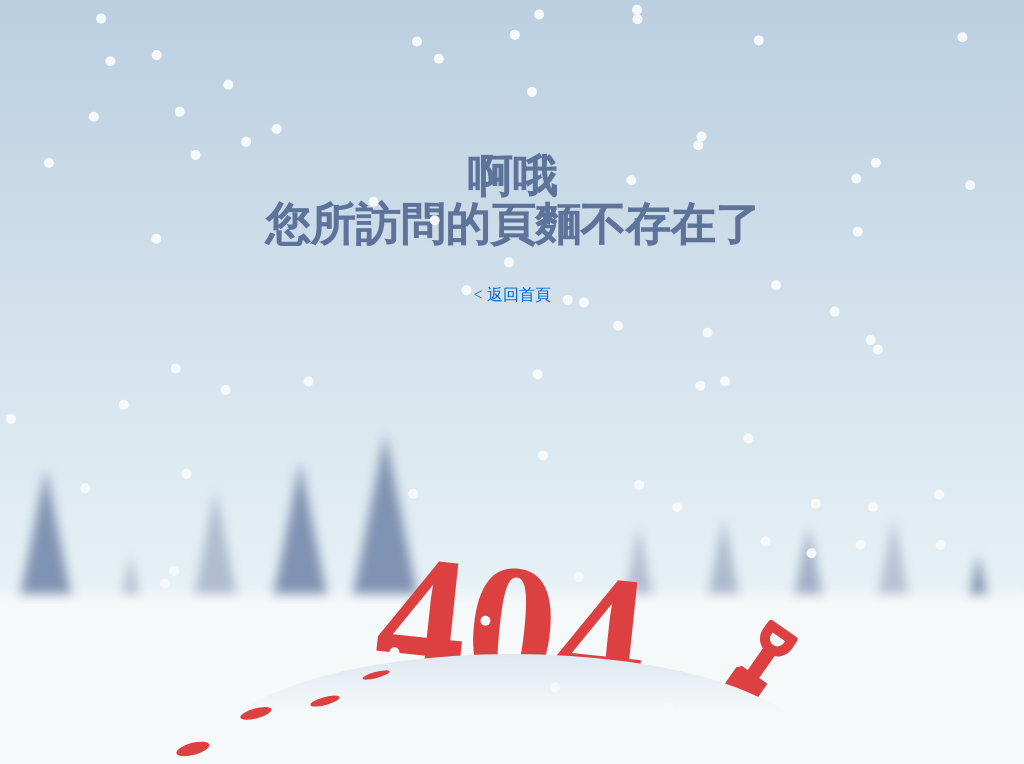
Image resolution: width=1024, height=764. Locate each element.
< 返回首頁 (511, 294)
